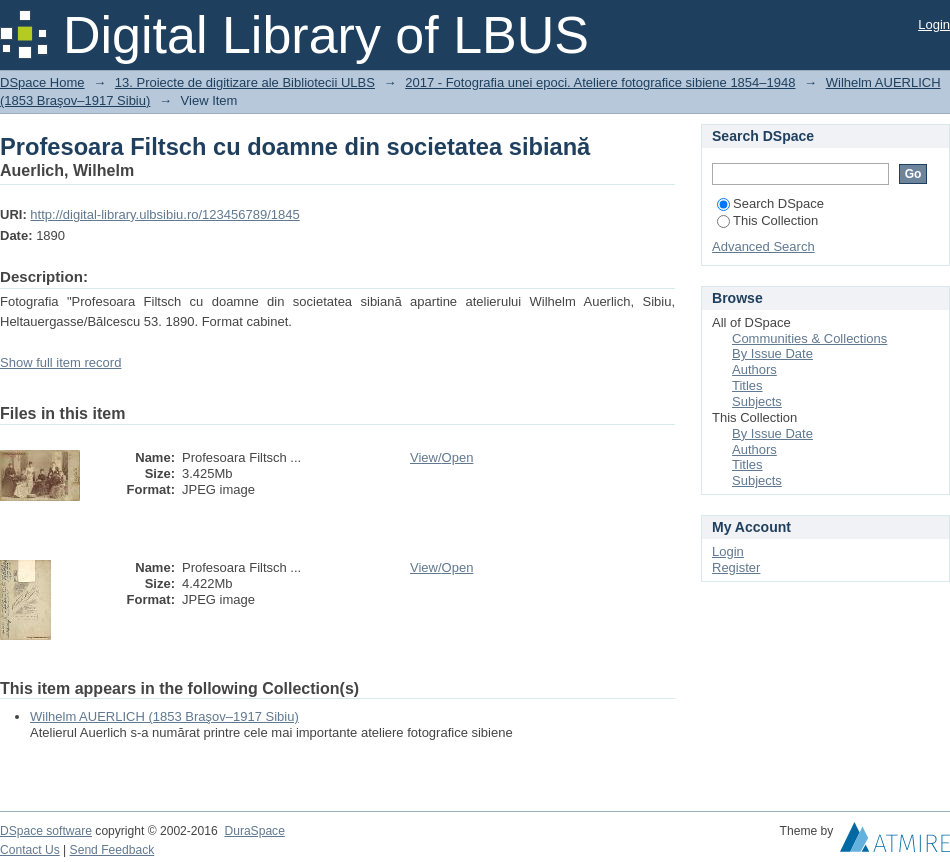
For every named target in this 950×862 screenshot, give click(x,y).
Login (934, 24)
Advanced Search (763, 246)
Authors (754, 369)
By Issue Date (772, 353)
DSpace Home (42, 82)
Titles (747, 385)
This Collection (767, 220)
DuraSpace (254, 831)
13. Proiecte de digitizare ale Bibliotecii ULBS (245, 82)
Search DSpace (770, 203)
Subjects (757, 401)
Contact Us (30, 850)
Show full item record (60, 362)
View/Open (441, 457)
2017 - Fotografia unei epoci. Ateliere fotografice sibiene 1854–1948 (600, 82)
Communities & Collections (809, 338)
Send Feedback (112, 850)
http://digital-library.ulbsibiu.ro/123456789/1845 (164, 214)
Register (736, 567)
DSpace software (46, 831)
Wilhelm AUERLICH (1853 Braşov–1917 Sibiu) (164, 716)
